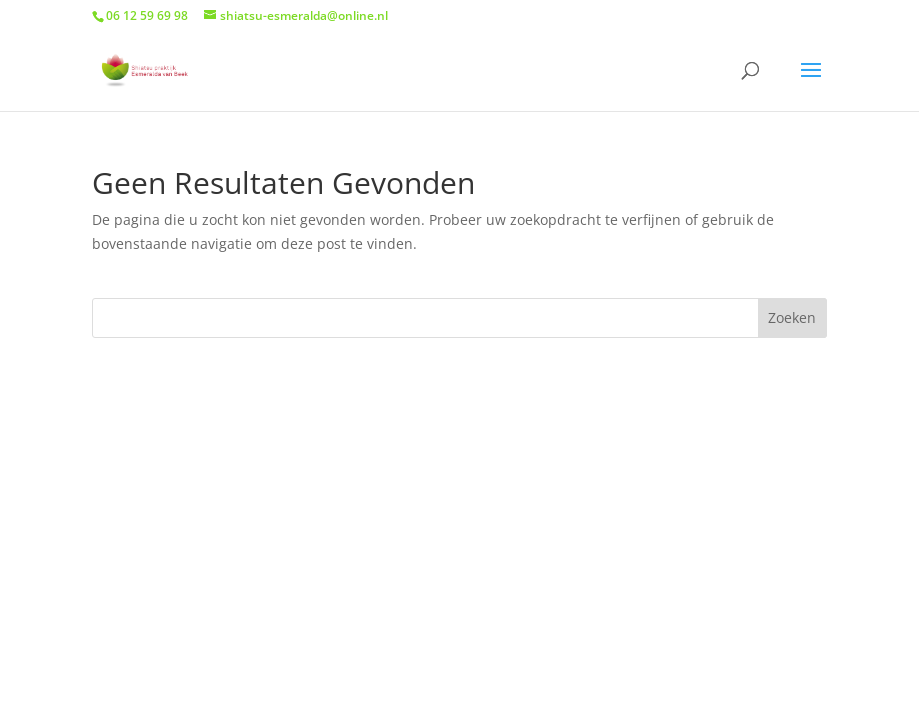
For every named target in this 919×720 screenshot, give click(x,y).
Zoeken (792, 317)
